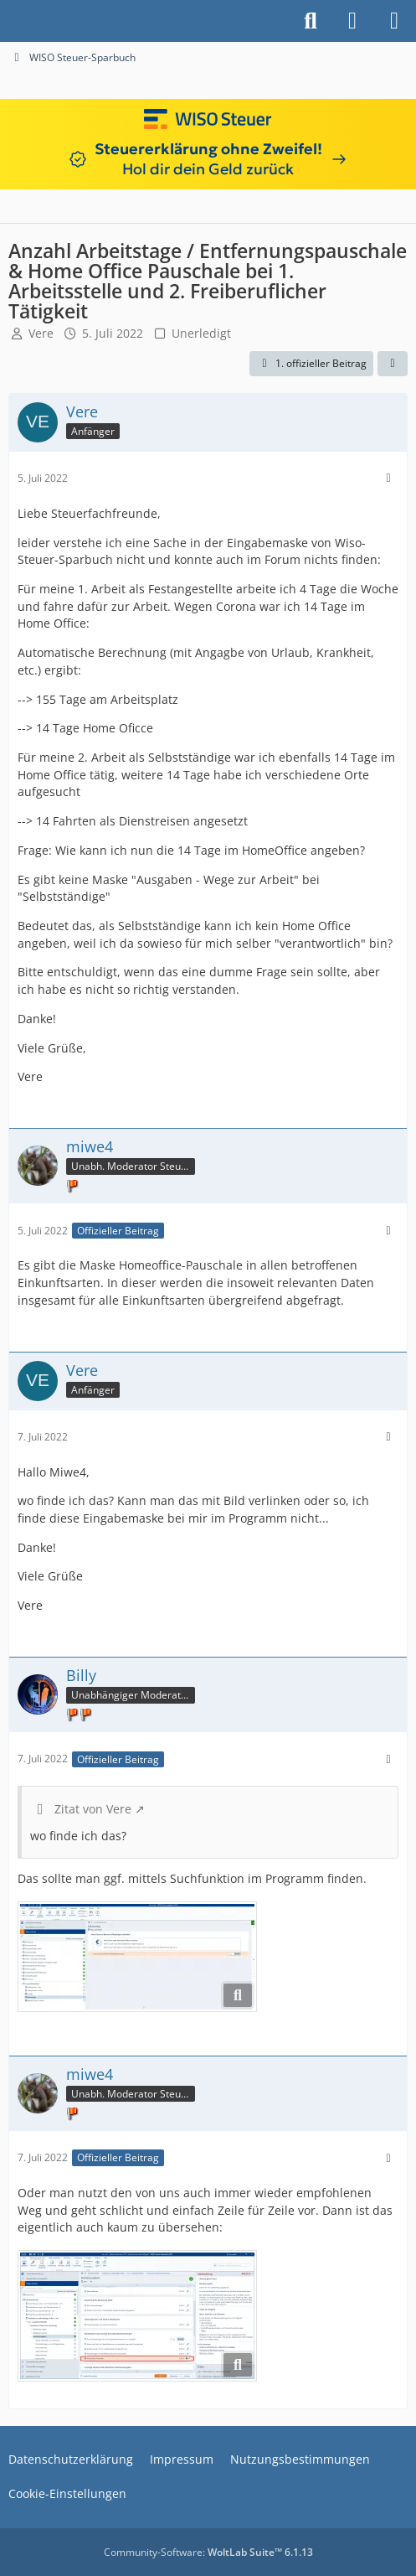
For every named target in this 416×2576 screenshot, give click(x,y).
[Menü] (394, 21)
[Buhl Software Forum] (8, 21)
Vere (41, 333)
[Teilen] (392, 363)
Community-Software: (208, 2552)
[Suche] (310, 21)
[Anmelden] (352, 21)
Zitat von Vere (92, 1809)
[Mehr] (388, 478)
